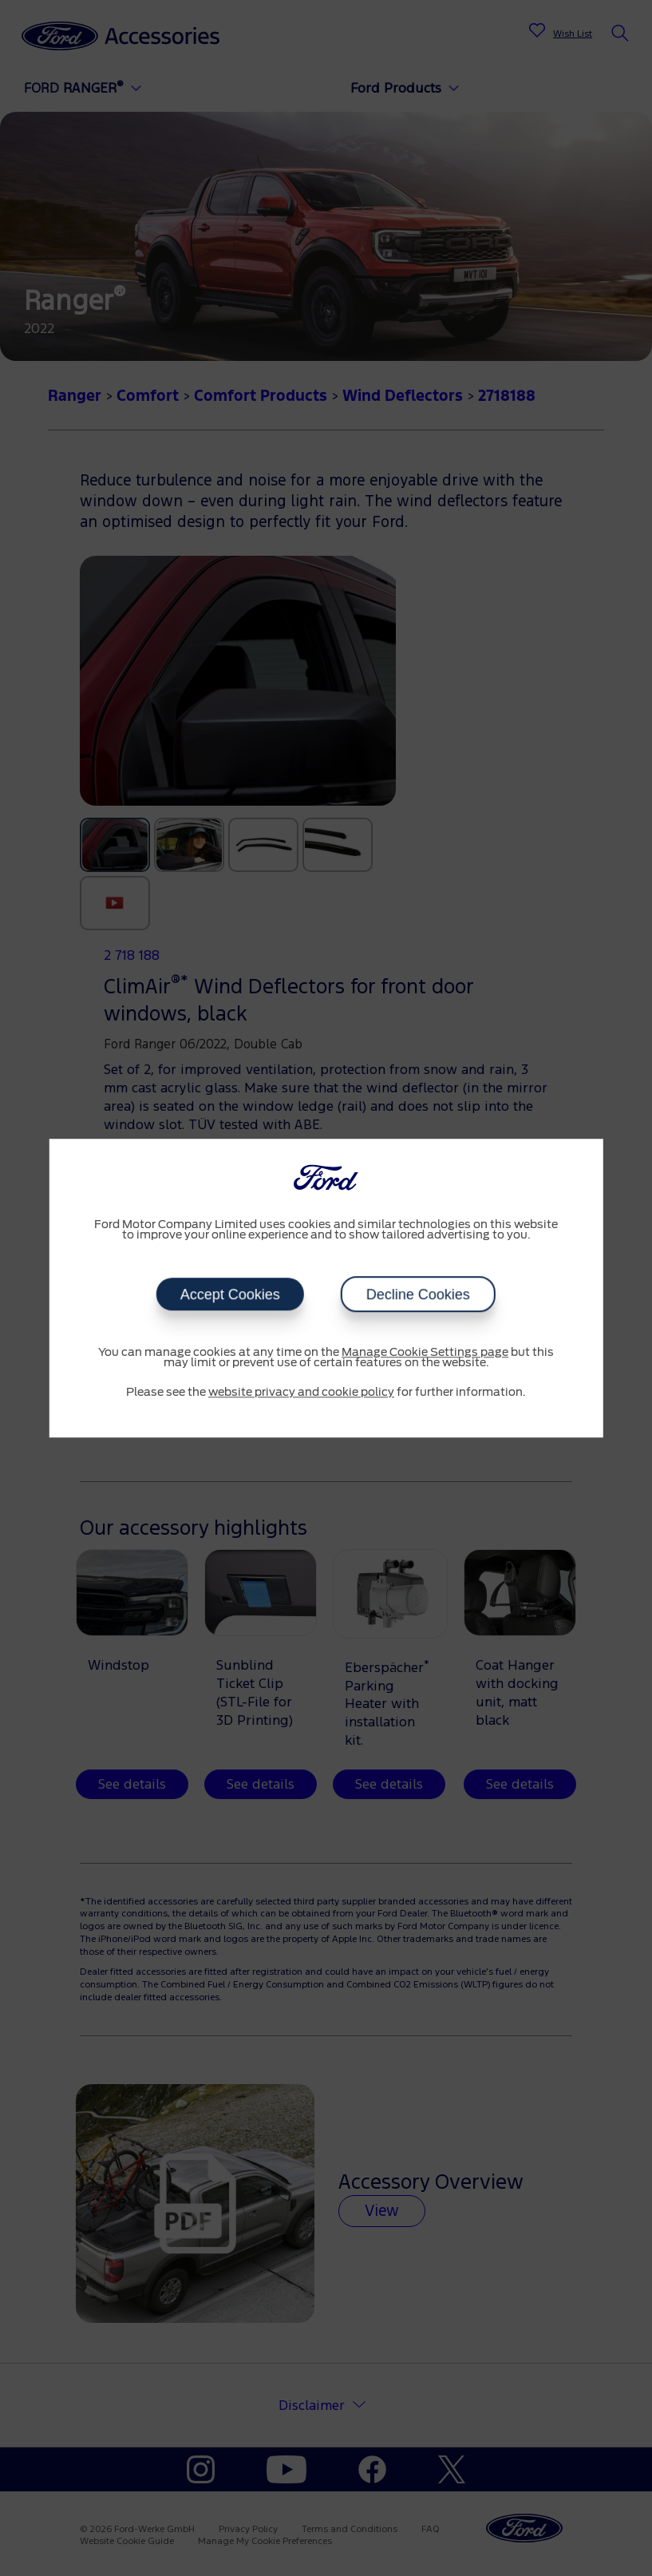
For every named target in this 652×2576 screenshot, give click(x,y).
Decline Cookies (418, 1294)
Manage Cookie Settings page (425, 1352)
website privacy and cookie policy (301, 1392)
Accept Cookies (230, 1294)
